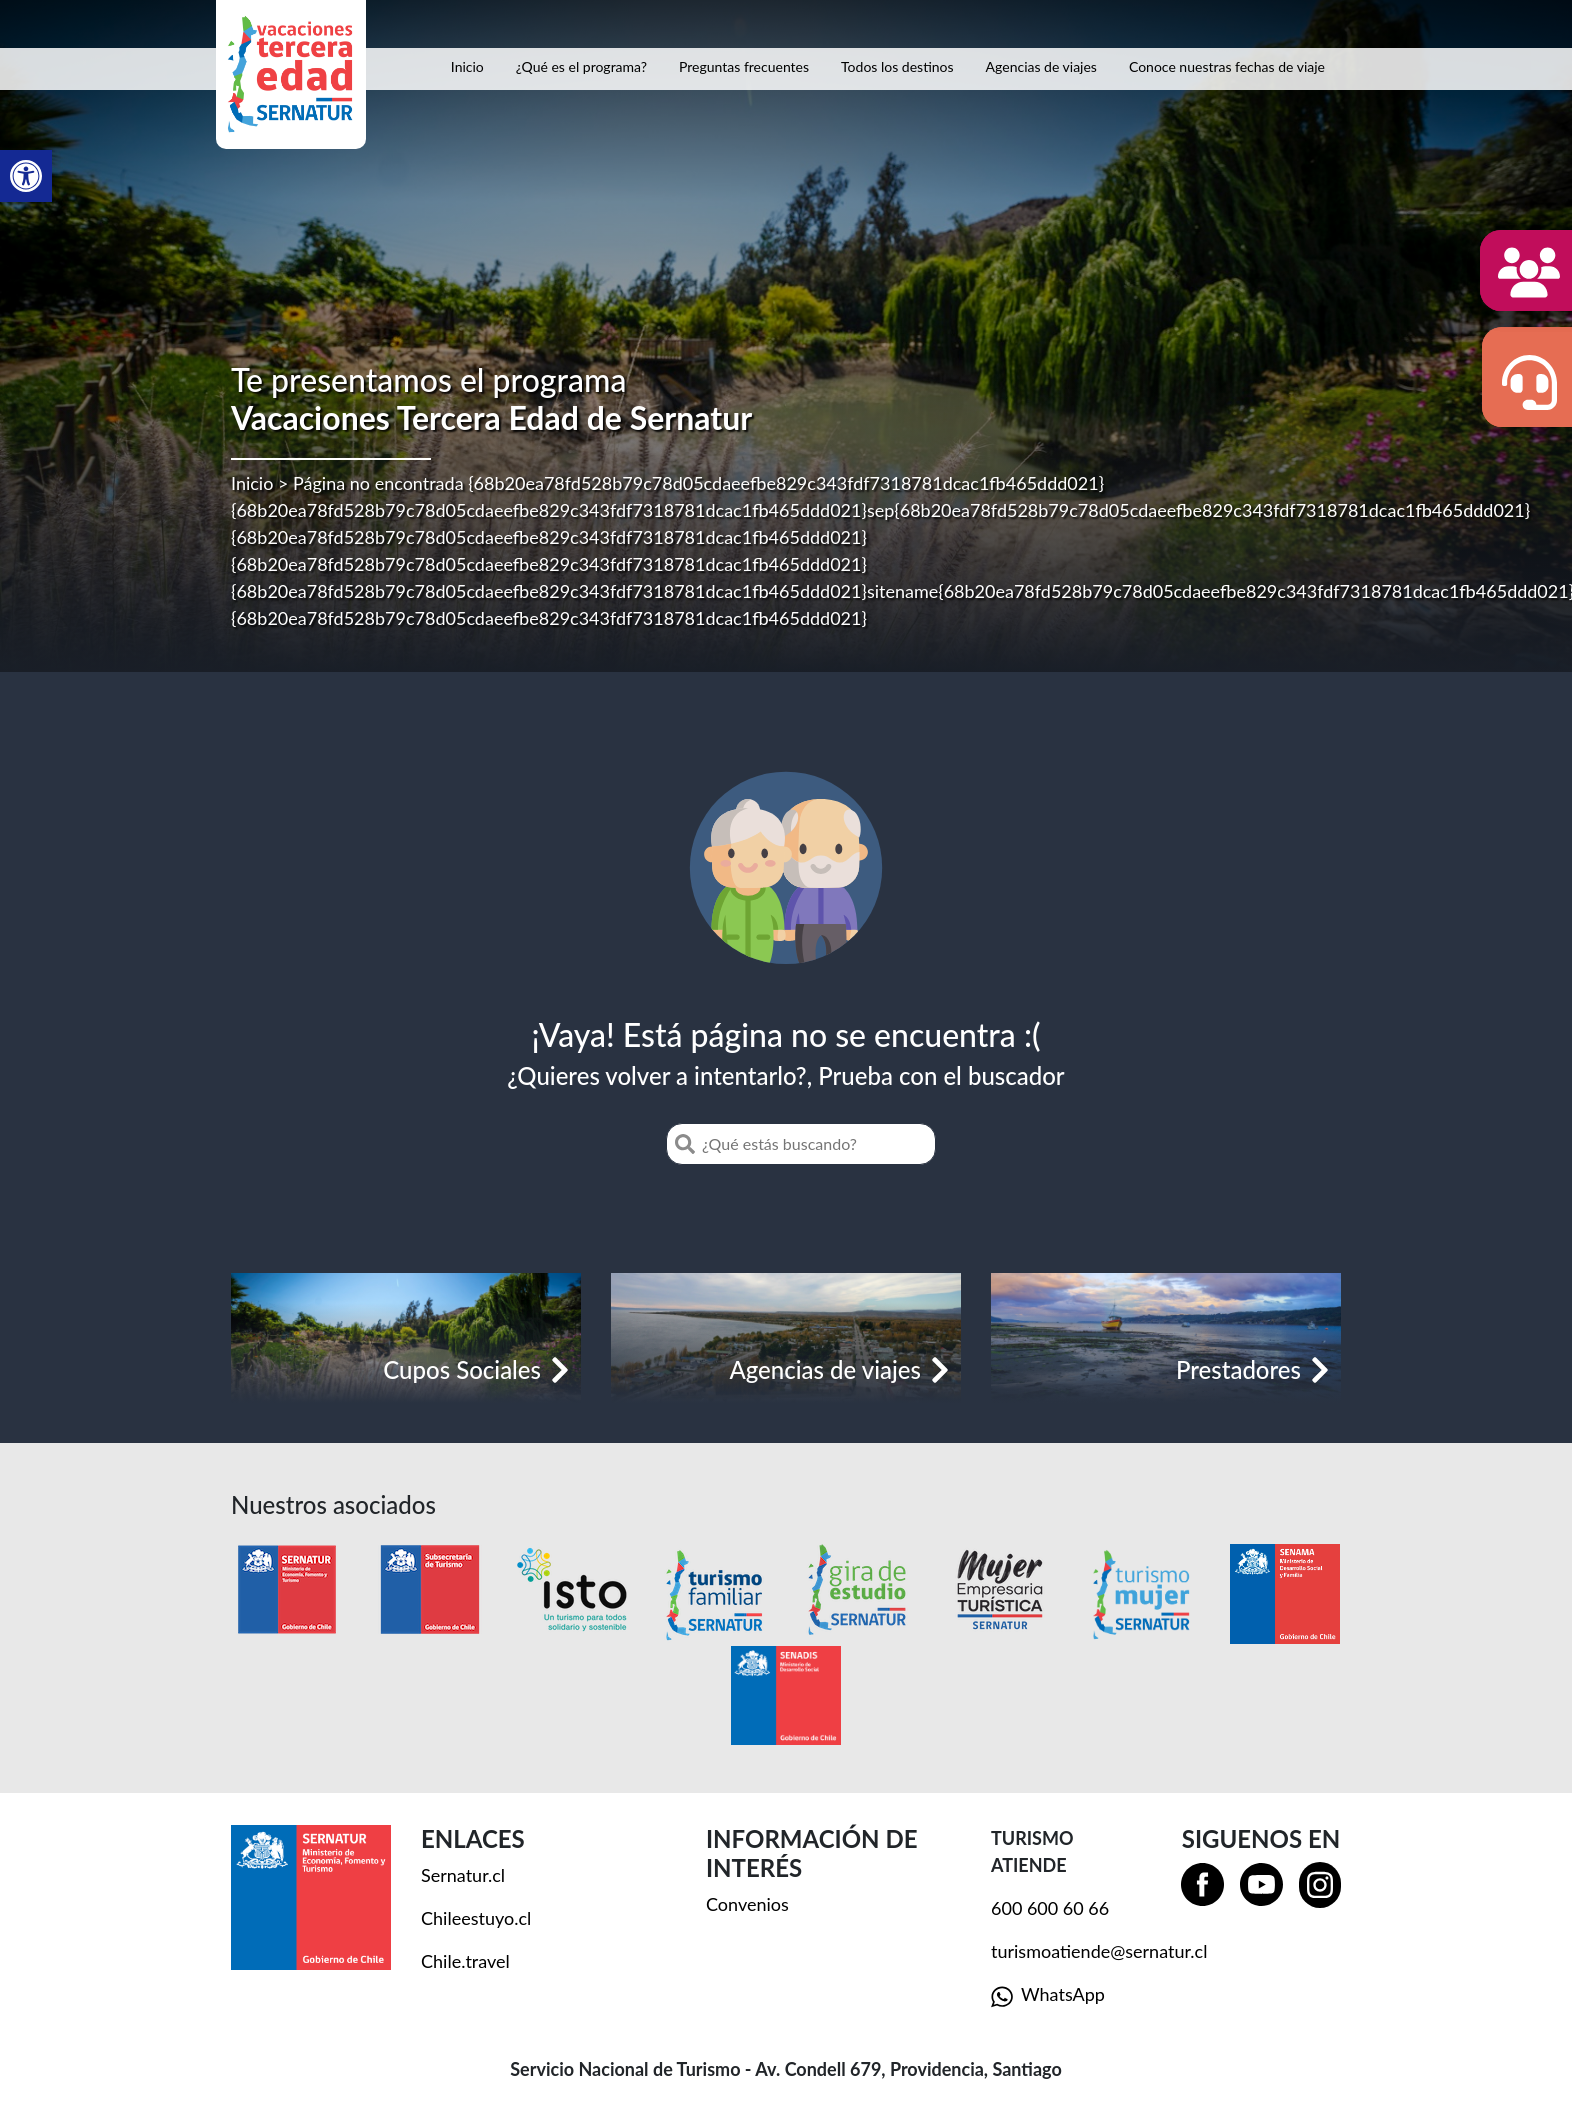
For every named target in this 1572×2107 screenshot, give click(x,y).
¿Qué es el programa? (581, 66)
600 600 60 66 (1050, 1908)
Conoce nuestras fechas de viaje (1227, 66)
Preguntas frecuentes (744, 66)
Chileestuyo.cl (476, 1918)
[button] (26, 176)
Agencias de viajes (1041, 66)
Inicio (467, 66)
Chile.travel (465, 1961)
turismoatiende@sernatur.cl (1099, 1951)
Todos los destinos (897, 66)
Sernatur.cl (463, 1875)
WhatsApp (1048, 1995)
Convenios (747, 1904)
